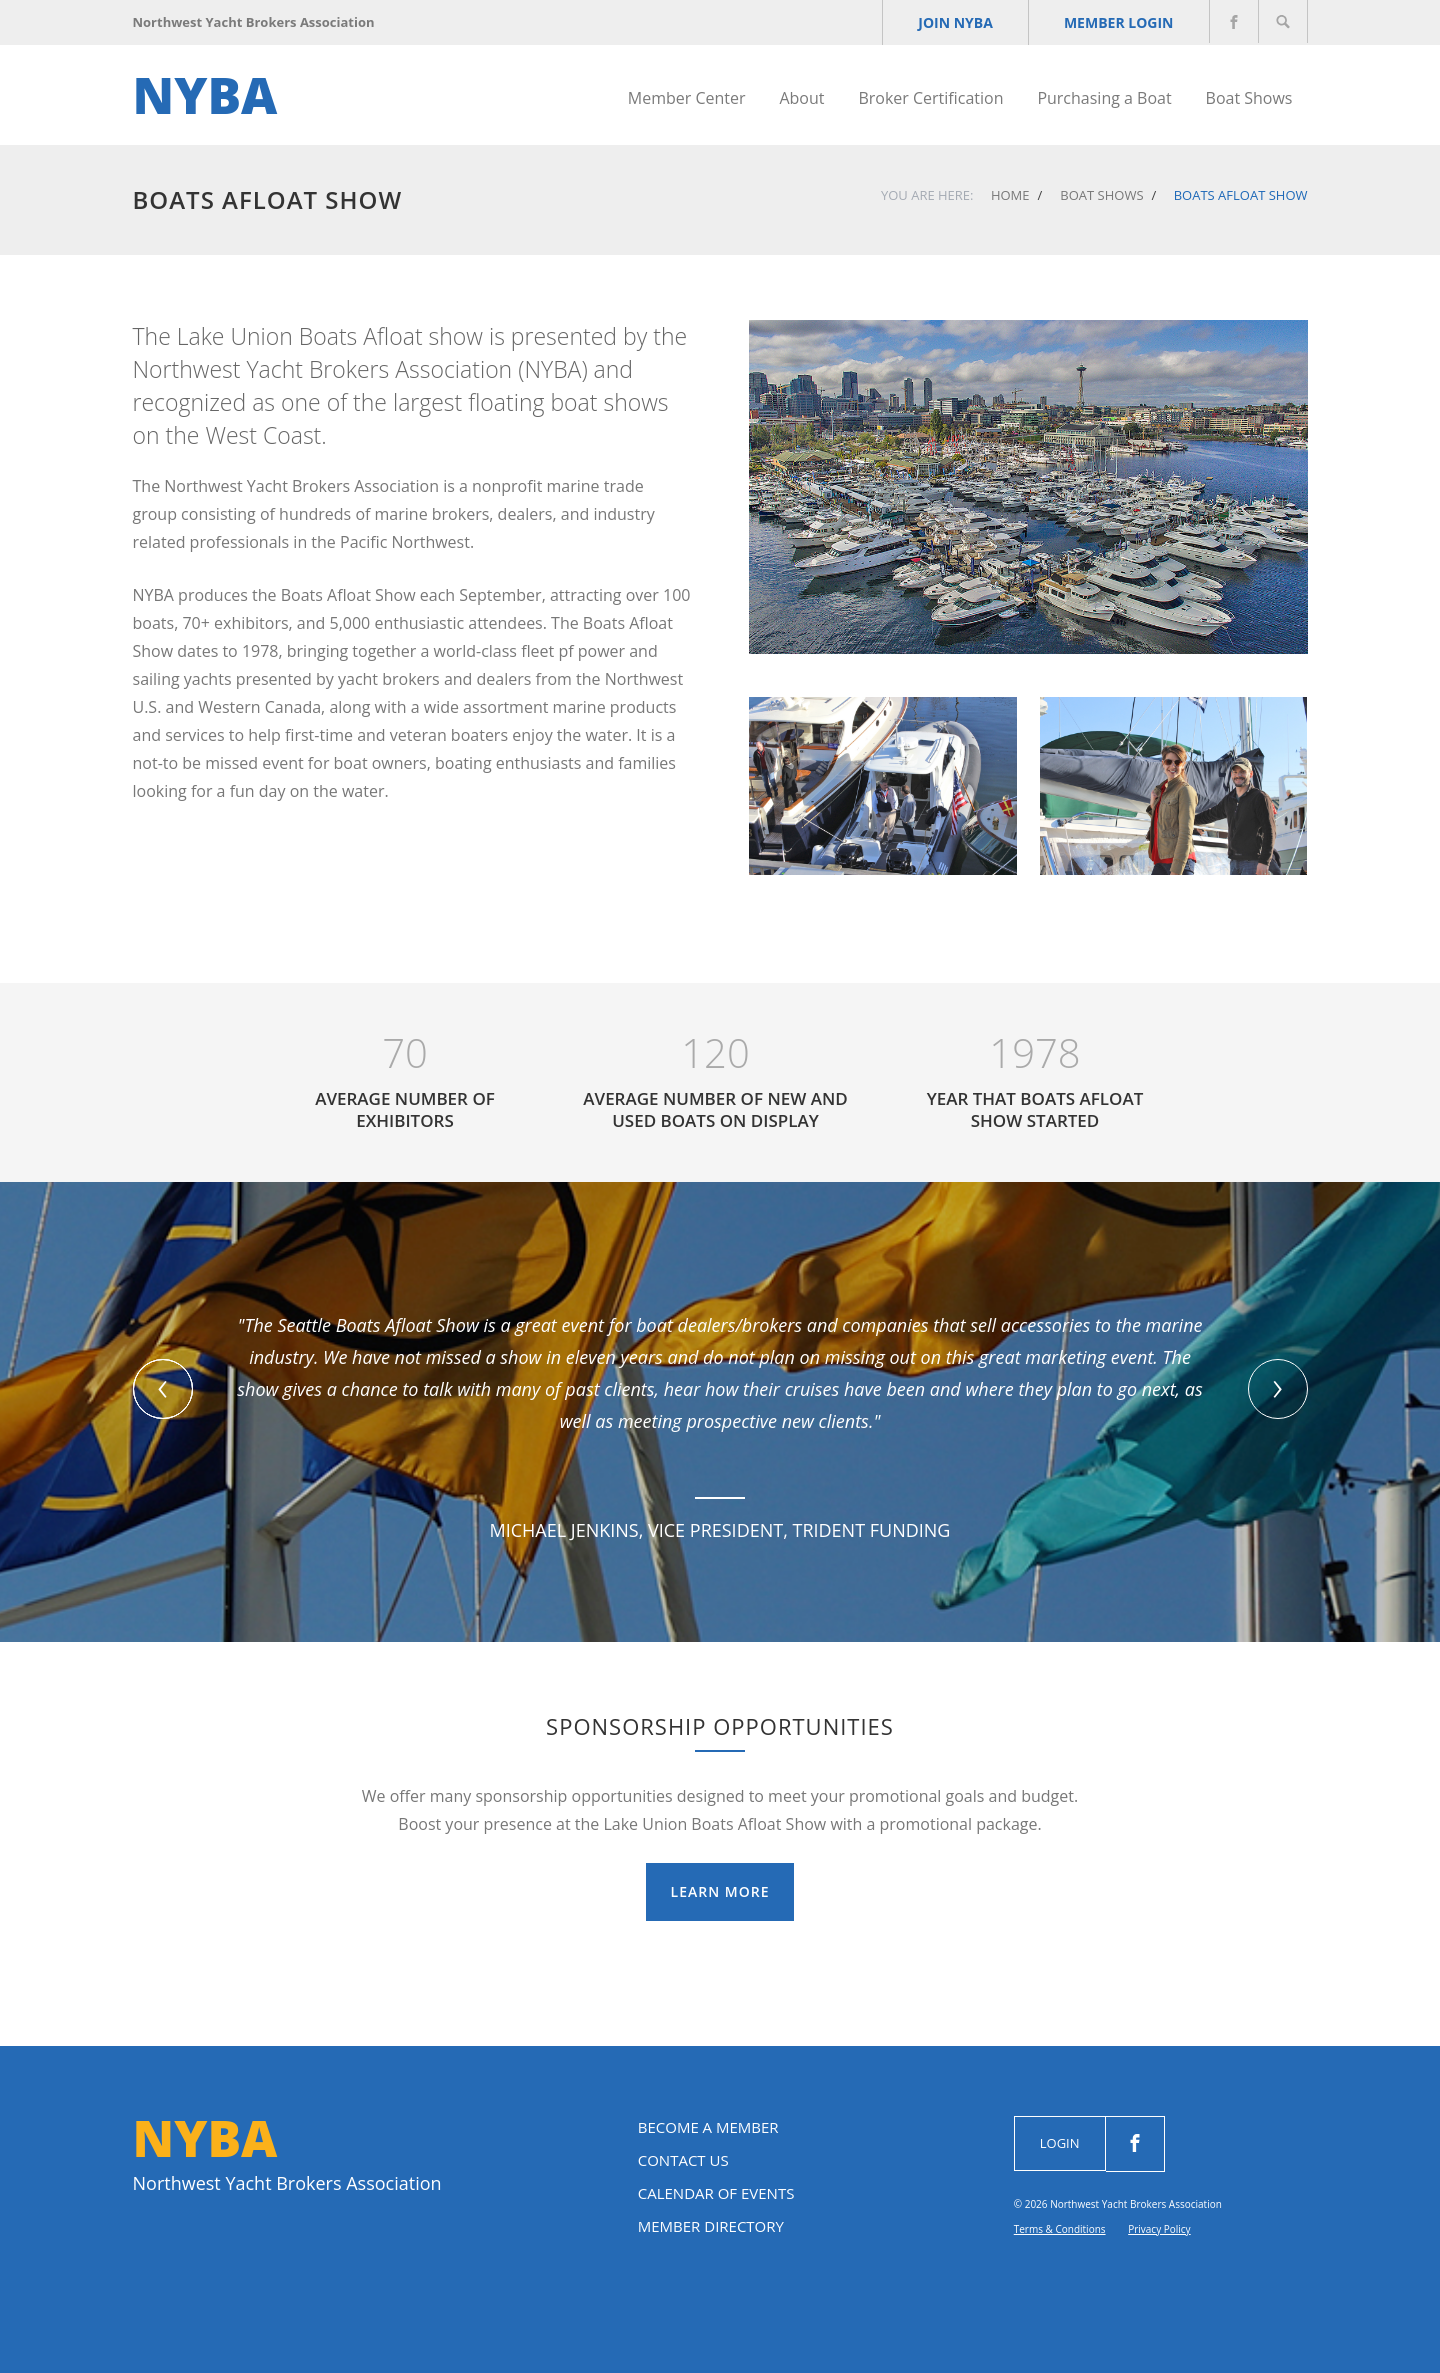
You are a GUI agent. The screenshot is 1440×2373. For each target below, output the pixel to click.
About (801, 98)
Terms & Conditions (1060, 2229)
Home (1010, 195)
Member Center (687, 98)
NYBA (205, 95)
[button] (163, 1389)
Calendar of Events (716, 2193)
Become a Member (708, 2127)
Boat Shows (1249, 98)
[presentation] (1278, 1389)
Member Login (1119, 22)
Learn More (720, 1891)
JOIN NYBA (955, 22)
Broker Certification (930, 98)
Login (1060, 2143)
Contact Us (683, 2160)
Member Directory (711, 2226)
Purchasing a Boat (1104, 98)
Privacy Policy (1159, 2229)
